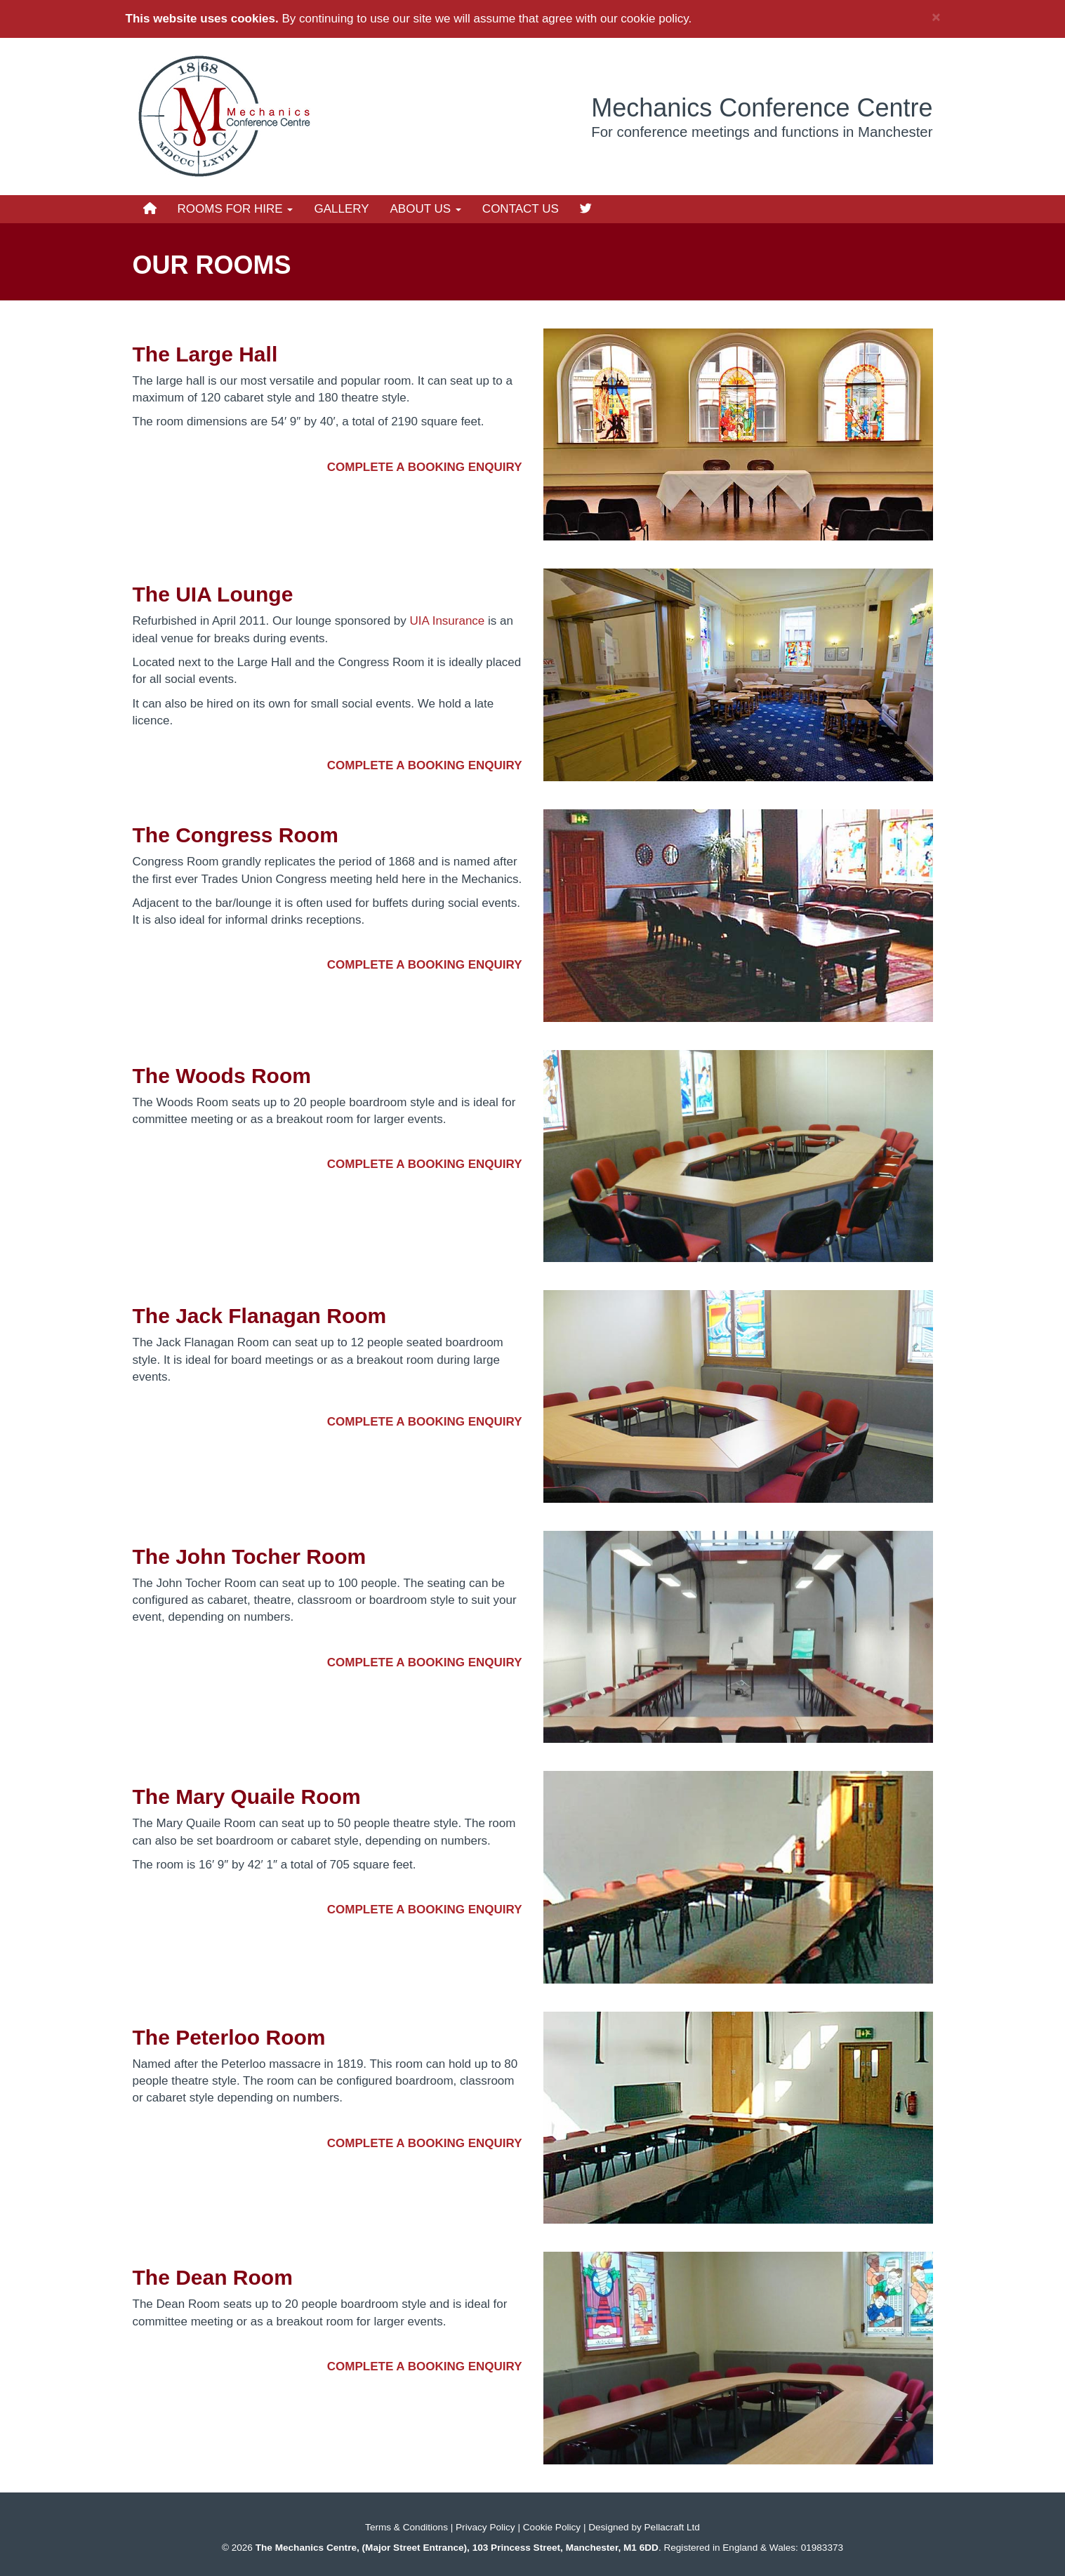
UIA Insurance (447, 621)
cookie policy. (656, 18)
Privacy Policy (485, 2527)
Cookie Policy (552, 2527)
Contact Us (520, 208)
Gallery (341, 208)
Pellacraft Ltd (672, 2527)
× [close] (936, 16)
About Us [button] (425, 208)
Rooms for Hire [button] (235, 208)
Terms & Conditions (406, 2527)
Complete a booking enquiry (424, 467)
